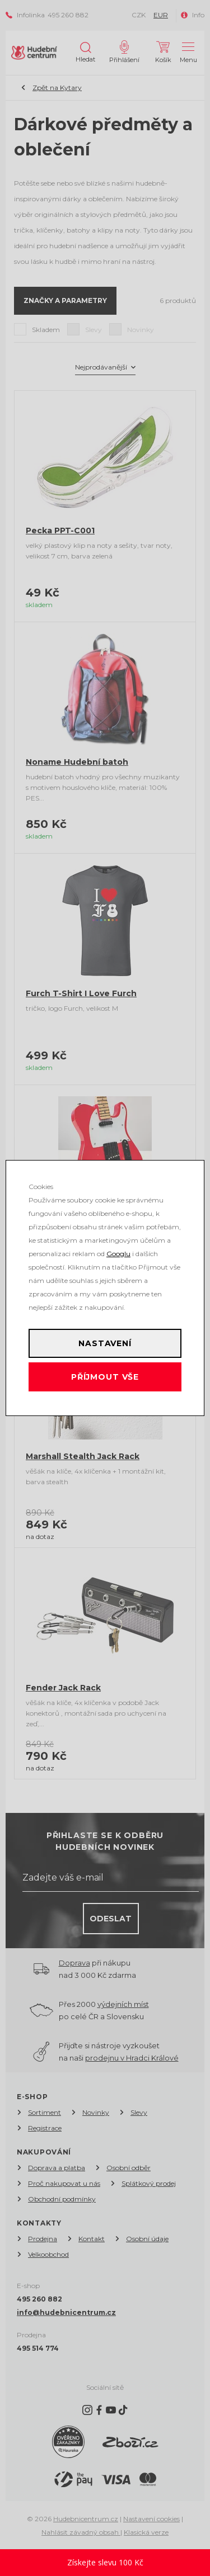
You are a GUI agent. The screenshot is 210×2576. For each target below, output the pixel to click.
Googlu (118, 1253)
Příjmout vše (105, 1377)
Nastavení (105, 1343)
